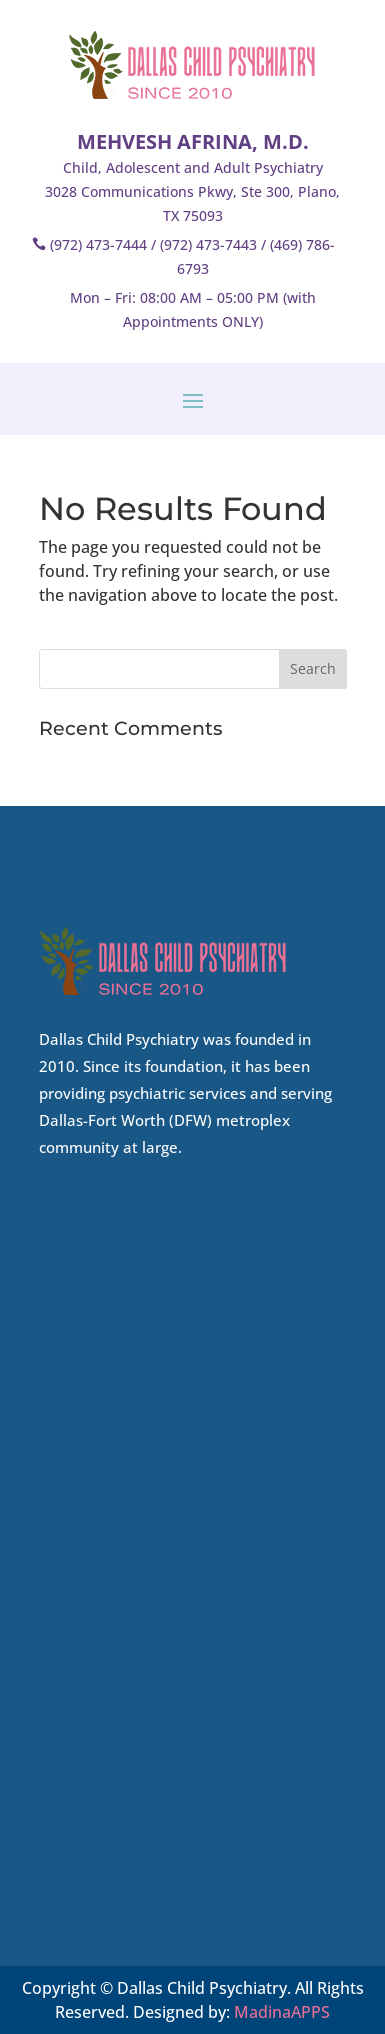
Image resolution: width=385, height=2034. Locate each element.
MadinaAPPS (282, 2012)
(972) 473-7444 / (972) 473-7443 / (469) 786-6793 (192, 256)
